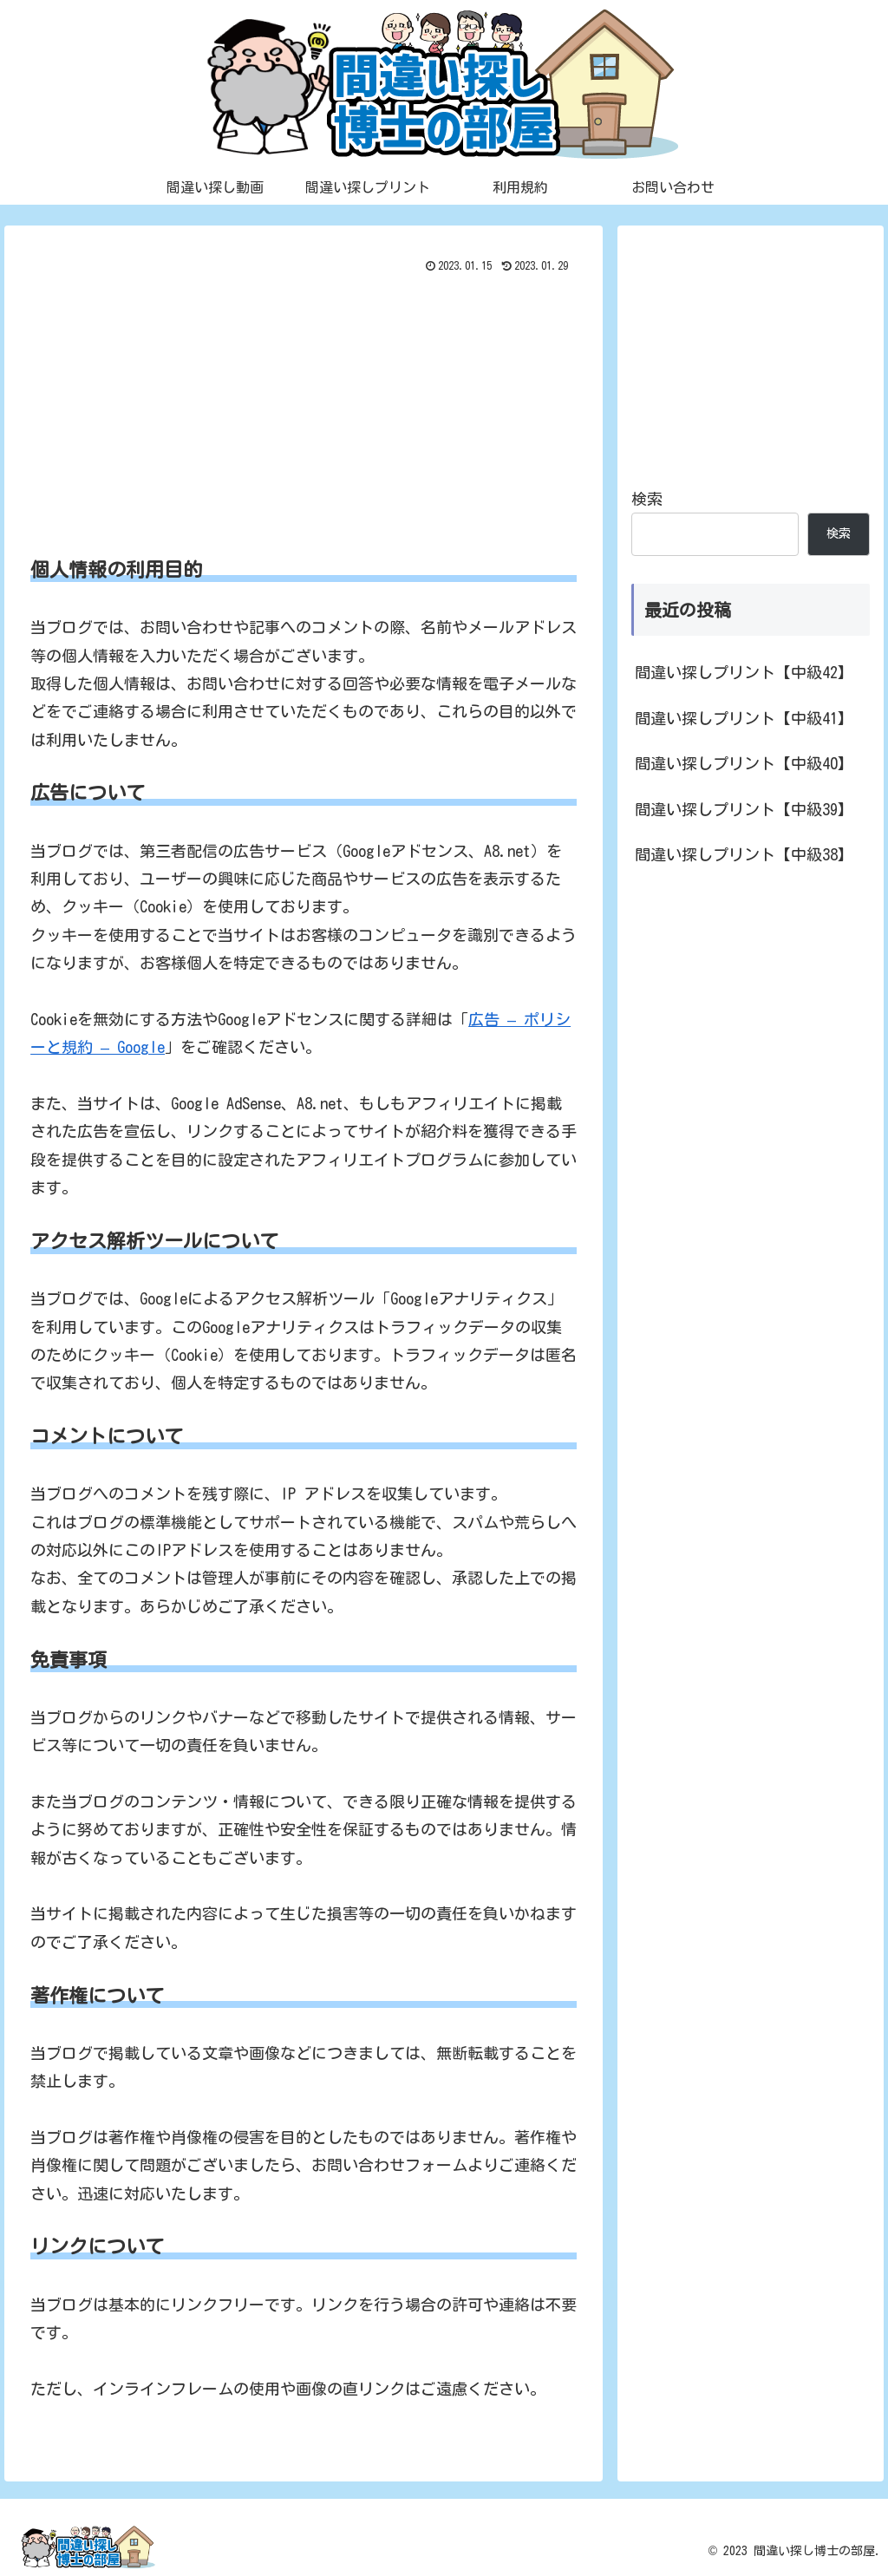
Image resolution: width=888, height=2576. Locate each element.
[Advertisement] (303, 409)
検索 (647, 499)
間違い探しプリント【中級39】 (744, 809)
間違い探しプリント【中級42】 (744, 672)
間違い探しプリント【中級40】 (744, 763)
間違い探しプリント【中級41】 (744, 718)
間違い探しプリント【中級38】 (744, 854)
